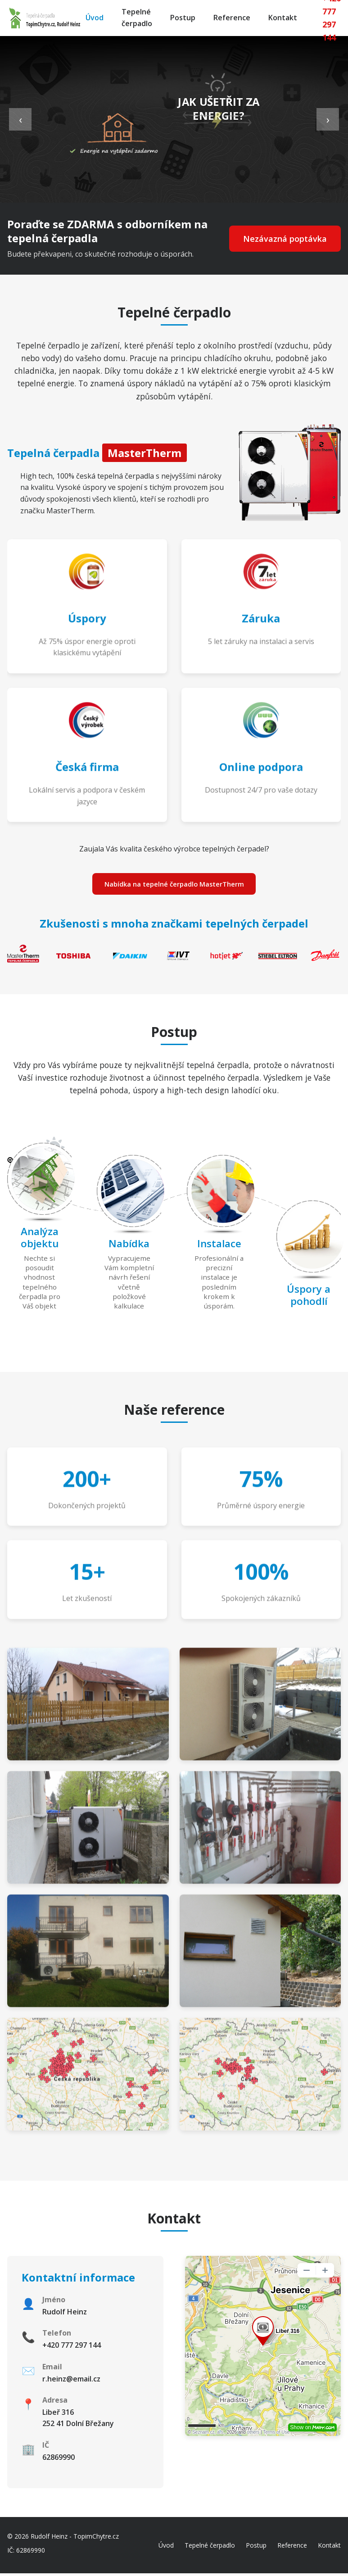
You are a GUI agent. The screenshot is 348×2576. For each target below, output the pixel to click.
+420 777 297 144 (71, 2347)
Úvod (95, 18)
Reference (231, 18)
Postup (182, 18)
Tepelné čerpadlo (137, 17)
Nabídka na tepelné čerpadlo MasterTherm (174, 885)
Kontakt (282, 18)
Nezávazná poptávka (281, 238)
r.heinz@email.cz (71, 2381)
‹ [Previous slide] (20, 119)
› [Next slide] (328, 119)
